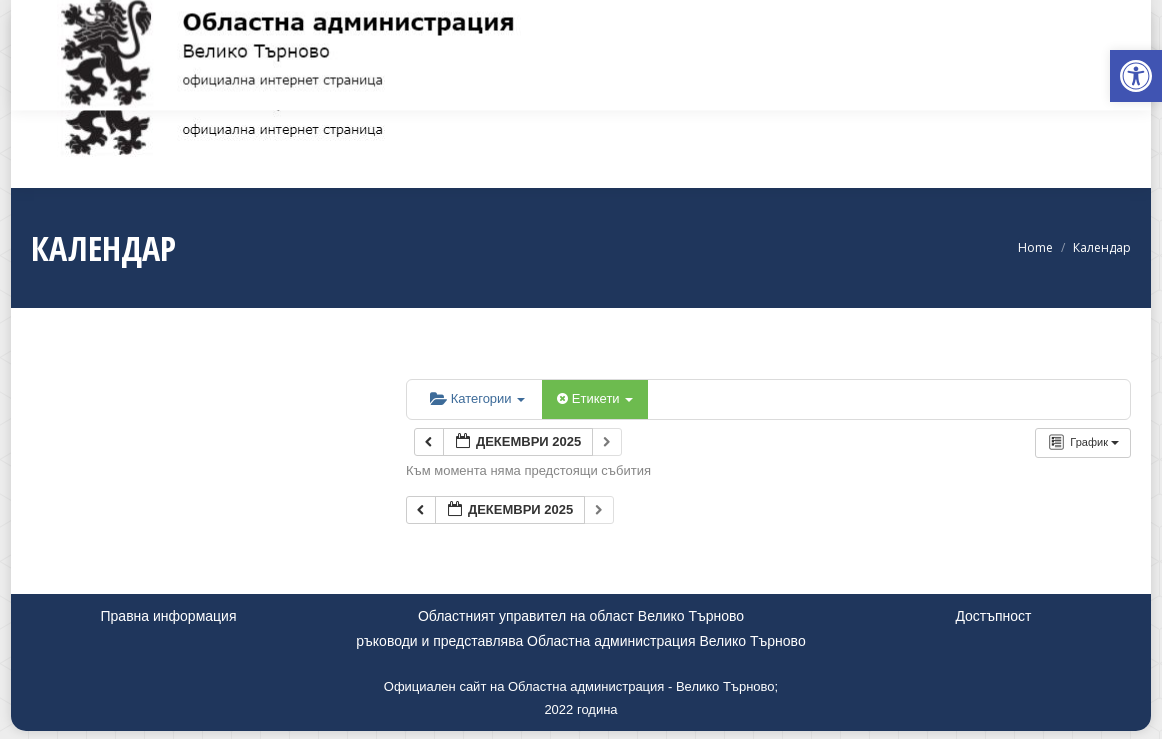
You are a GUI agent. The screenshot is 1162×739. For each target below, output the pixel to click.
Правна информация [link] (169, 616)
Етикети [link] (595, 398)
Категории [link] (477, 398)
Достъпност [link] (993, 616)
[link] (1136, 76)
